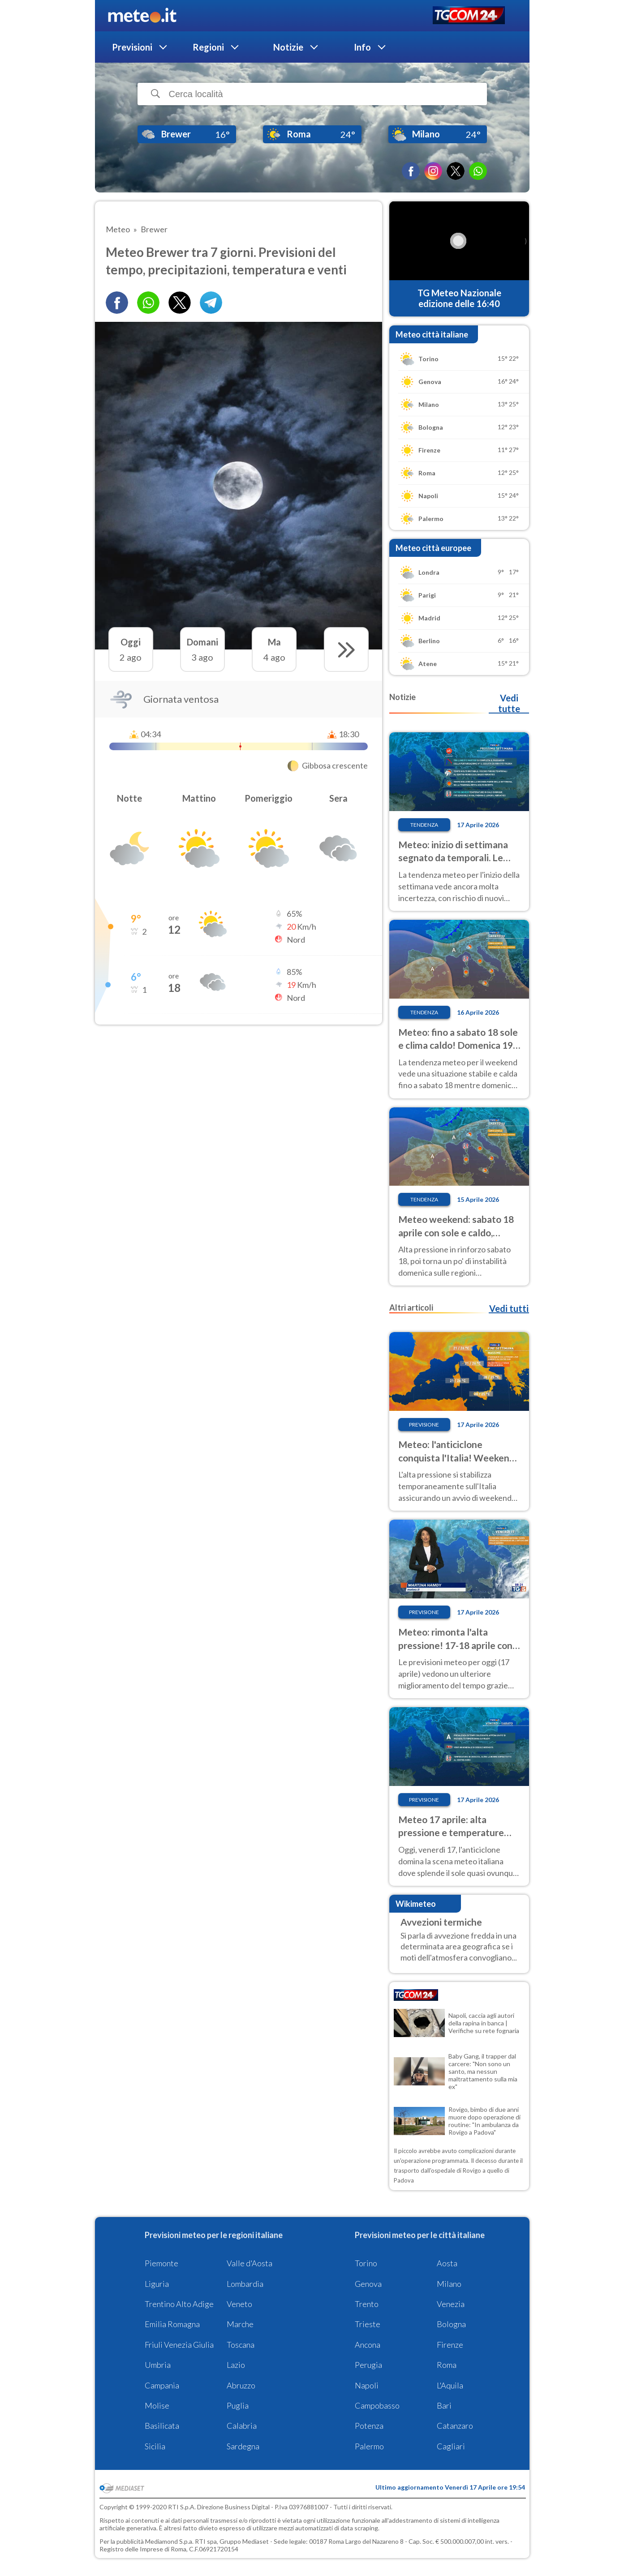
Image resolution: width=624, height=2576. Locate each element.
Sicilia (155, 2446)
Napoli (367, 2385)
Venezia (451, 2304)
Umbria (158, 2365)
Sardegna (243, 2446)
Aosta (447, 2263)
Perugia (368, 2365)
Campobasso (377, 2405)
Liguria (157, 2284)
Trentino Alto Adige (179, 2304)
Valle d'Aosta (249, 2263)
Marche (240, 2324)
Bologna (451, 2324)
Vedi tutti (509, 1308)
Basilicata (162, 2426)
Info (362, 47)
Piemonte (161, 2263)
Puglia (238, 2405)
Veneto (239, 2304)
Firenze (450, 2345)
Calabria (242, 2426)
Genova (368, 2284)
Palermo (369, 2446)
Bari (444, 2405)
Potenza (369, 2426)
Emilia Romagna (172, 2324)
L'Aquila (450, 2385)
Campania (162, 2385)
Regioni (208, 47)
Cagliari (451, 2446)
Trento (367, 2304)
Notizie (288, 47)
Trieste (367, 2324)
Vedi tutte (509, 703)
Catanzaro (455, 2426)
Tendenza (424, 824)
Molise (157, 2405)
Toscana (240, 2345)
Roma (446, 2365)
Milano (449, 2284)
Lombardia (245, 2284)
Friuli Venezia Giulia (179, 2345)
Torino (366, 2263)
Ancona (367, 2345)
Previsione (424, 1424)
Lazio (236, 2365)
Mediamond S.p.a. (169, 2541)
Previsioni (132, 47)
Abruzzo (241, 2385)
